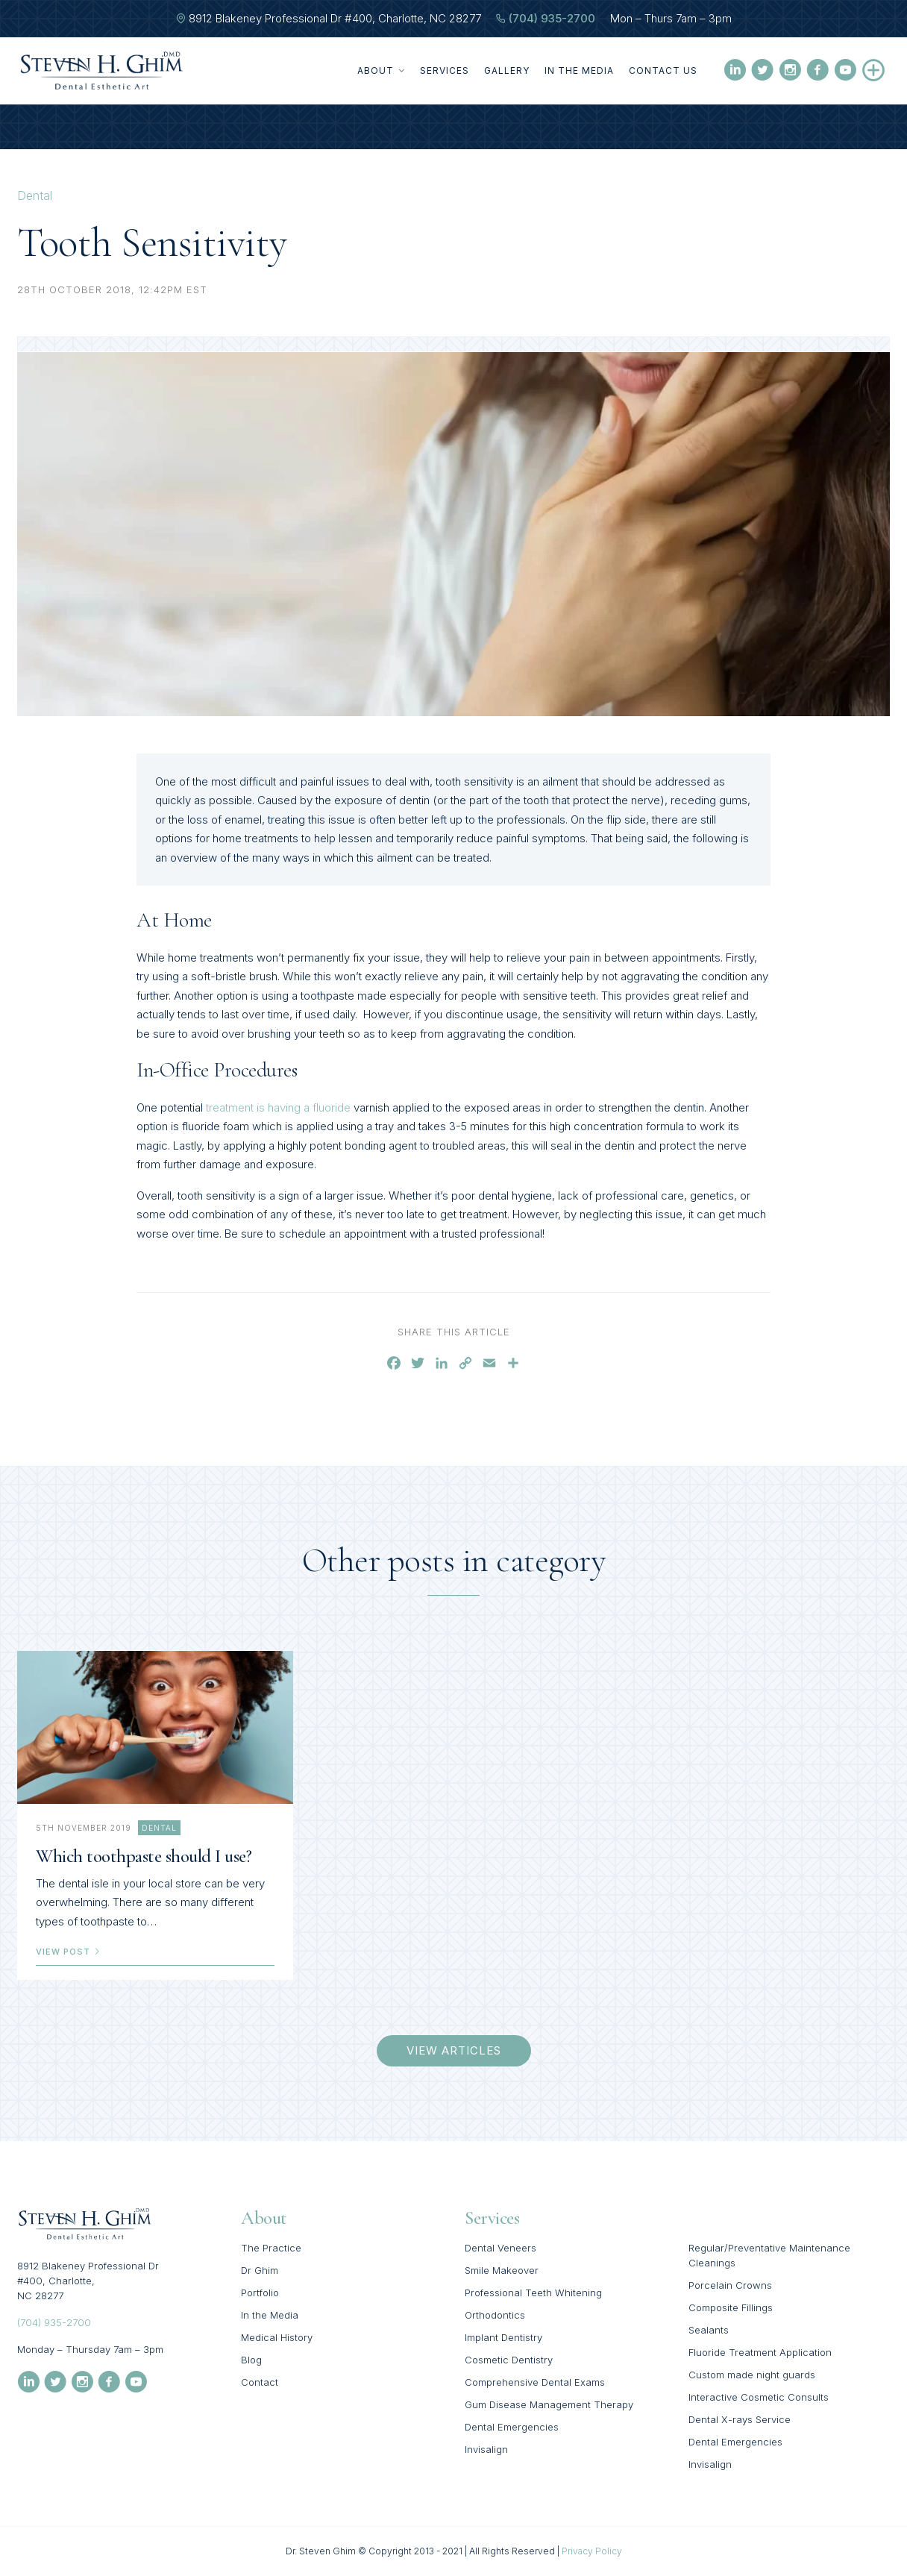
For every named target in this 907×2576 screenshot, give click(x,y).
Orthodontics (495, 2315)
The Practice (271, 2248)
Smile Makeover (502, 2270)
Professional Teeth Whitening (533, 2292)
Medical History (277, 2337)
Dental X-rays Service (739, 2419)
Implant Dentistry (503, 2337)
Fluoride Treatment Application (760, 2352)
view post (68, 1951)
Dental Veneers (500, 2248)
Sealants (708, 2330)
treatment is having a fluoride (278, 1107)
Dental (34, 195)
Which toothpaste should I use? (143, 1856)
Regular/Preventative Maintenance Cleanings (769, 2255)
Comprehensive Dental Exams (535, 2382)
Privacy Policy (592, 2551)
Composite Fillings (730, 2307)
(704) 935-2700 (552, 18)
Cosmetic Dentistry (509, 2360)
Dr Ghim (259, 2270)
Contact (259, 2382)
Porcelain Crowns (730, 2285)
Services (444, 70)
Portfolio (260, 2292)
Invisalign (486, 2449)
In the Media (579, 70)
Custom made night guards (751, 2375)
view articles (454, 2050)
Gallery (507, 70)
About (381, 70)
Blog (251, 2360)
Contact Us (663, 70)
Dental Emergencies (512, 2427)
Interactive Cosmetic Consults (758, 2397)
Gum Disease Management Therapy (549, 2404)
